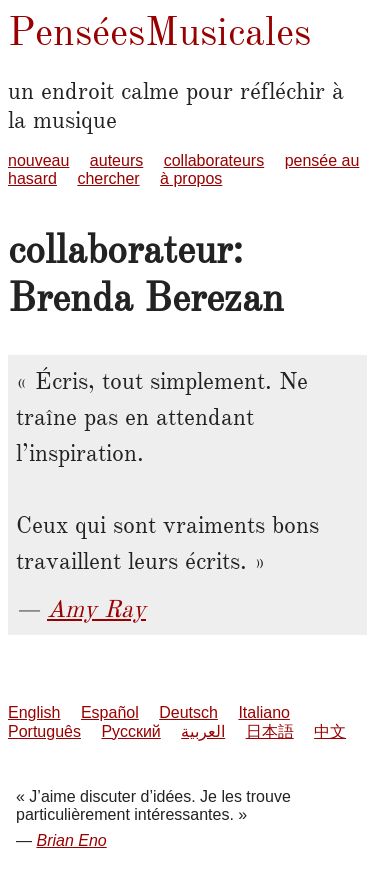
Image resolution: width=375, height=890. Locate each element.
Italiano (264, 712)
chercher (108, 178)
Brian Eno (71, 840)
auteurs (116, 160)
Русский (130, 731)
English (34, 712)
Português (44, 731)
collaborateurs (214, 160)
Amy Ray (96, 609)
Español (110, 712)
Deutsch (188, 712)
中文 (330, 731)
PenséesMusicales (159, 31)
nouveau (38, 160)
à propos (191, 178)
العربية (203, 731)
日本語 (270, 731)
